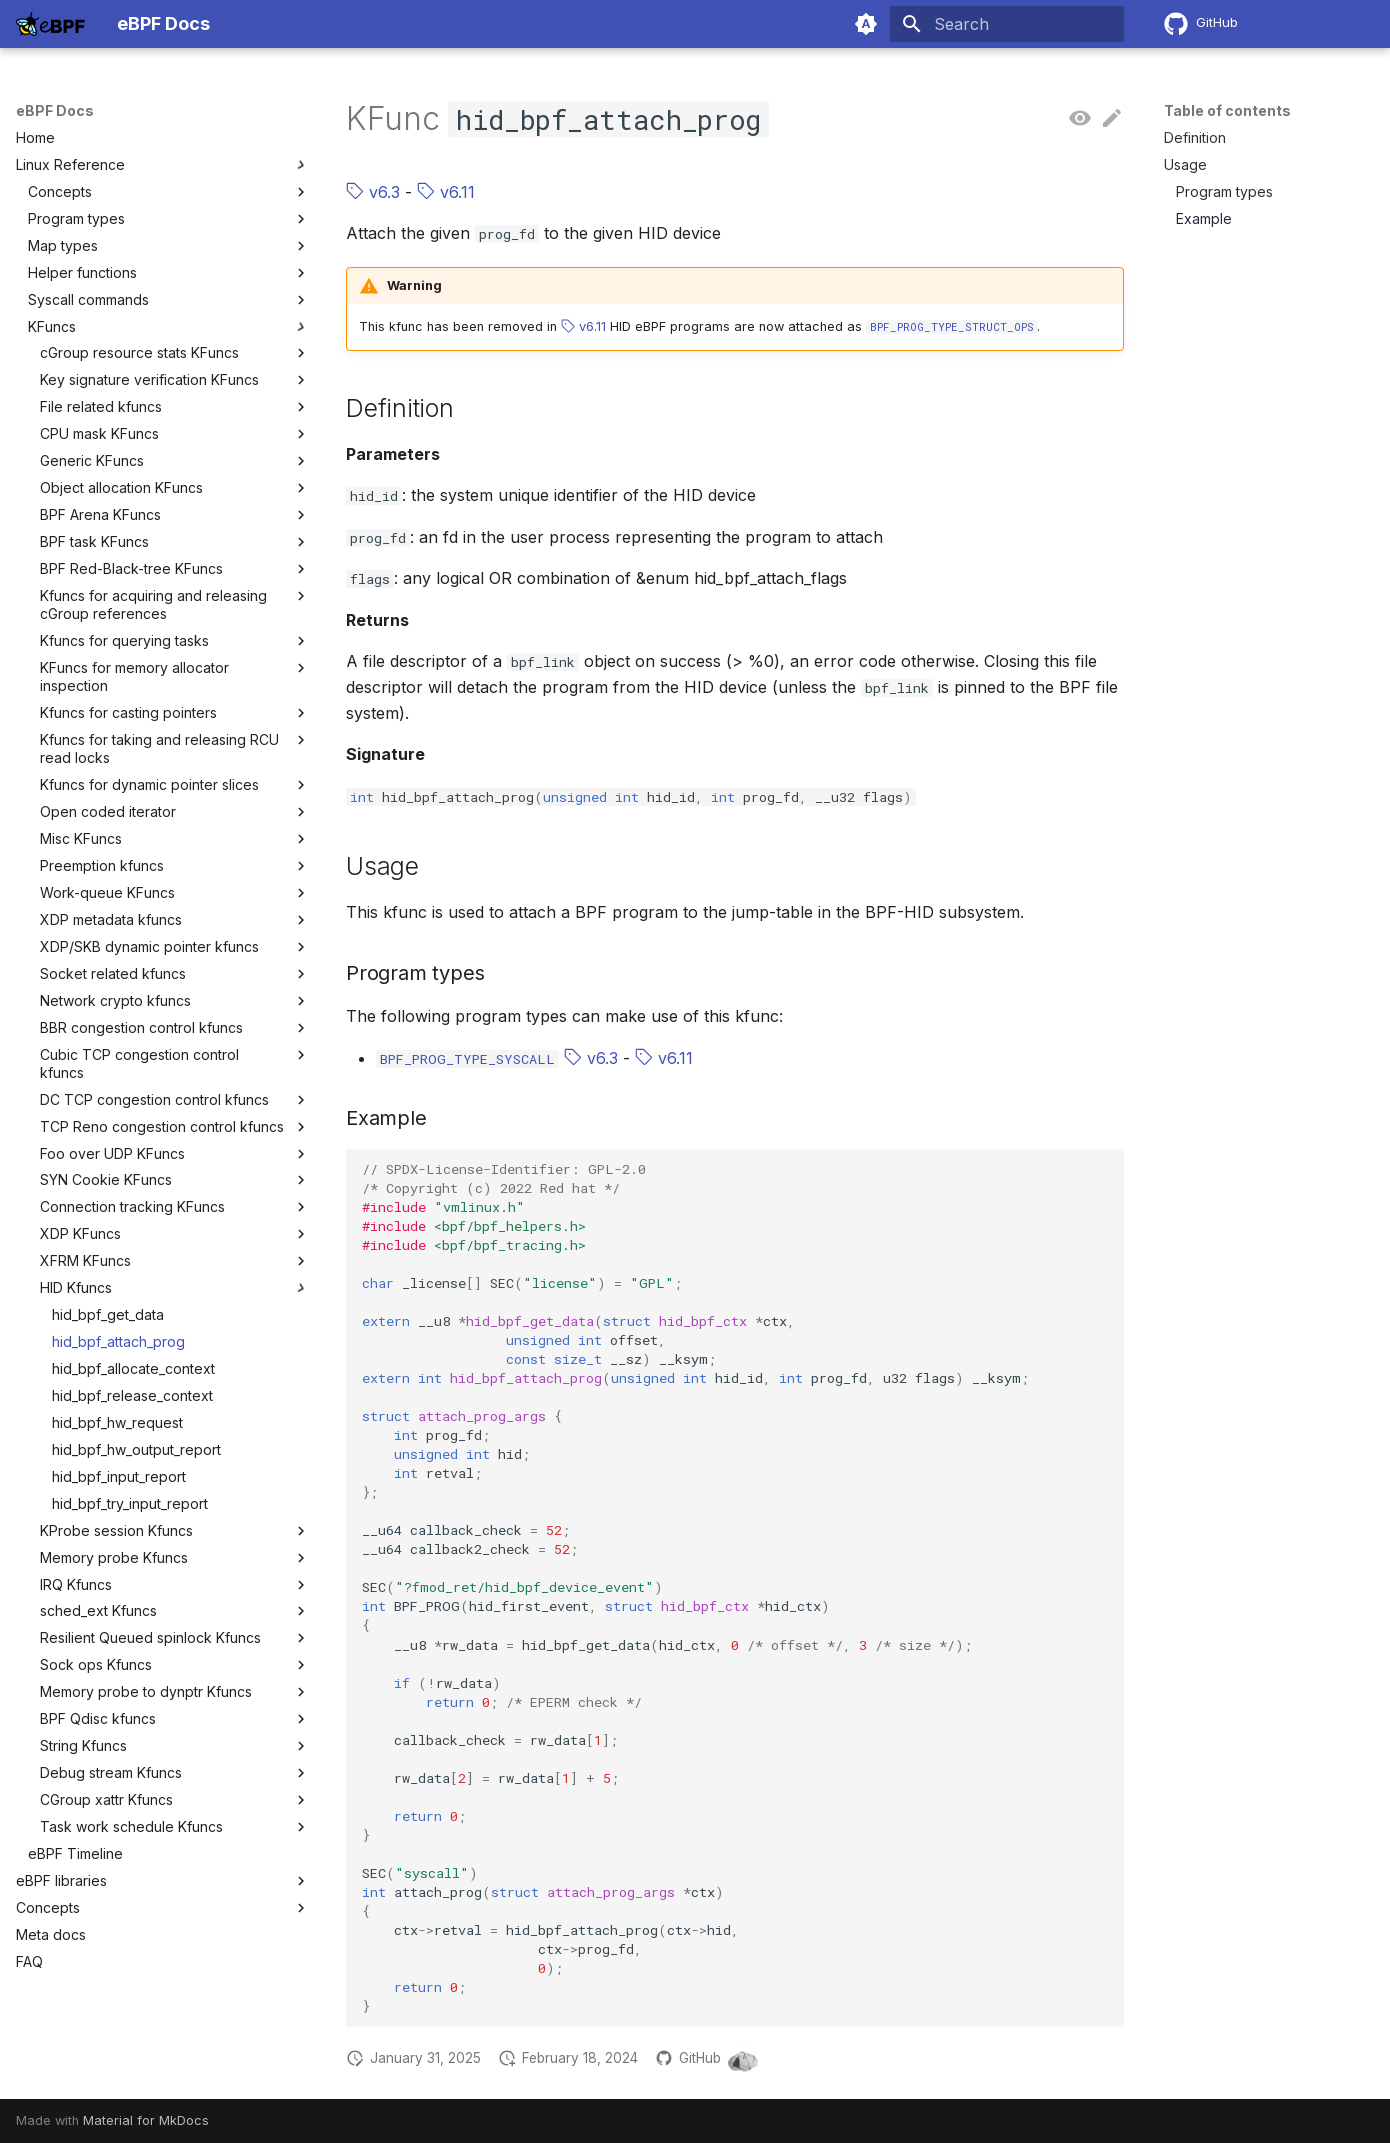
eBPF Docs (55, 110)
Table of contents (1227, 110)
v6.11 (446, 192)
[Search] (1007, 24)
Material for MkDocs (146, 2120)
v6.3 (373, 192)
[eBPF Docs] (50, 24)
